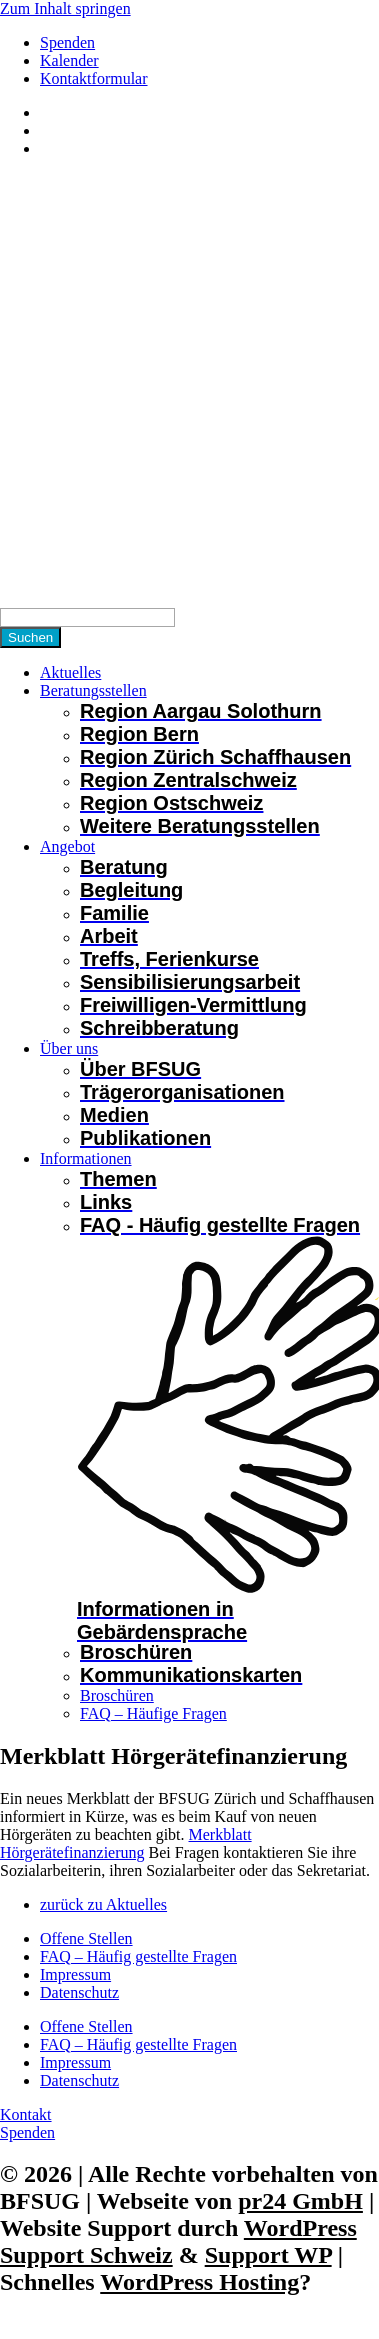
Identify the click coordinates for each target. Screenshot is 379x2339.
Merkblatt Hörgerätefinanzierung (126, 1843)
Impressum (75, 1974)
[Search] (87, 617)
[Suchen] (30, 637)
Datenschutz (79, 1992)
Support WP (268, 2255)
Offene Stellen (86, 1938)
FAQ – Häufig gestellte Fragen (138, 1956)
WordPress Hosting (199, 2282)
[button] (209, 691)
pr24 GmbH (300, 2201)
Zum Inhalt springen (65, 8)
